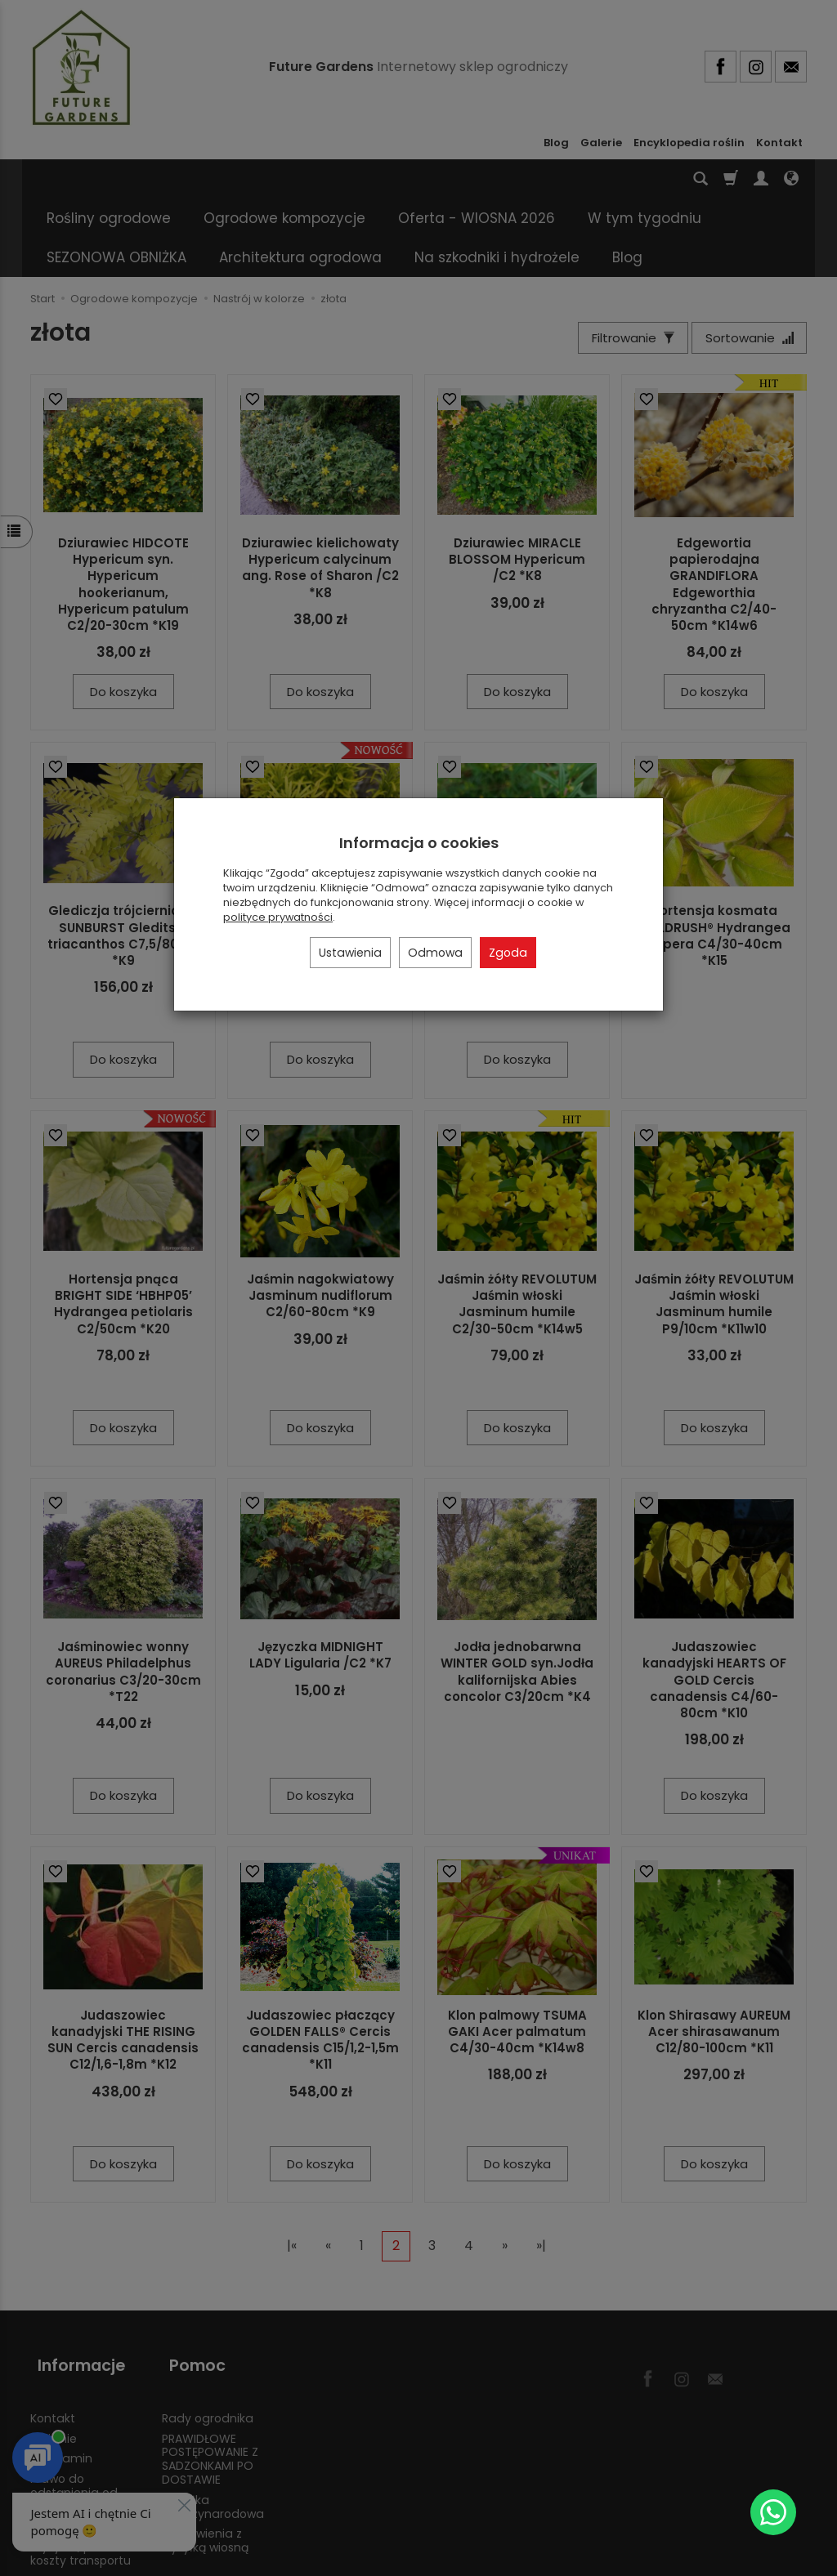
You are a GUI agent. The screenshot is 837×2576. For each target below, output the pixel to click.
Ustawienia (350, 952)
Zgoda (508, 952)
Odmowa (435, 952)
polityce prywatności (278, 917)
